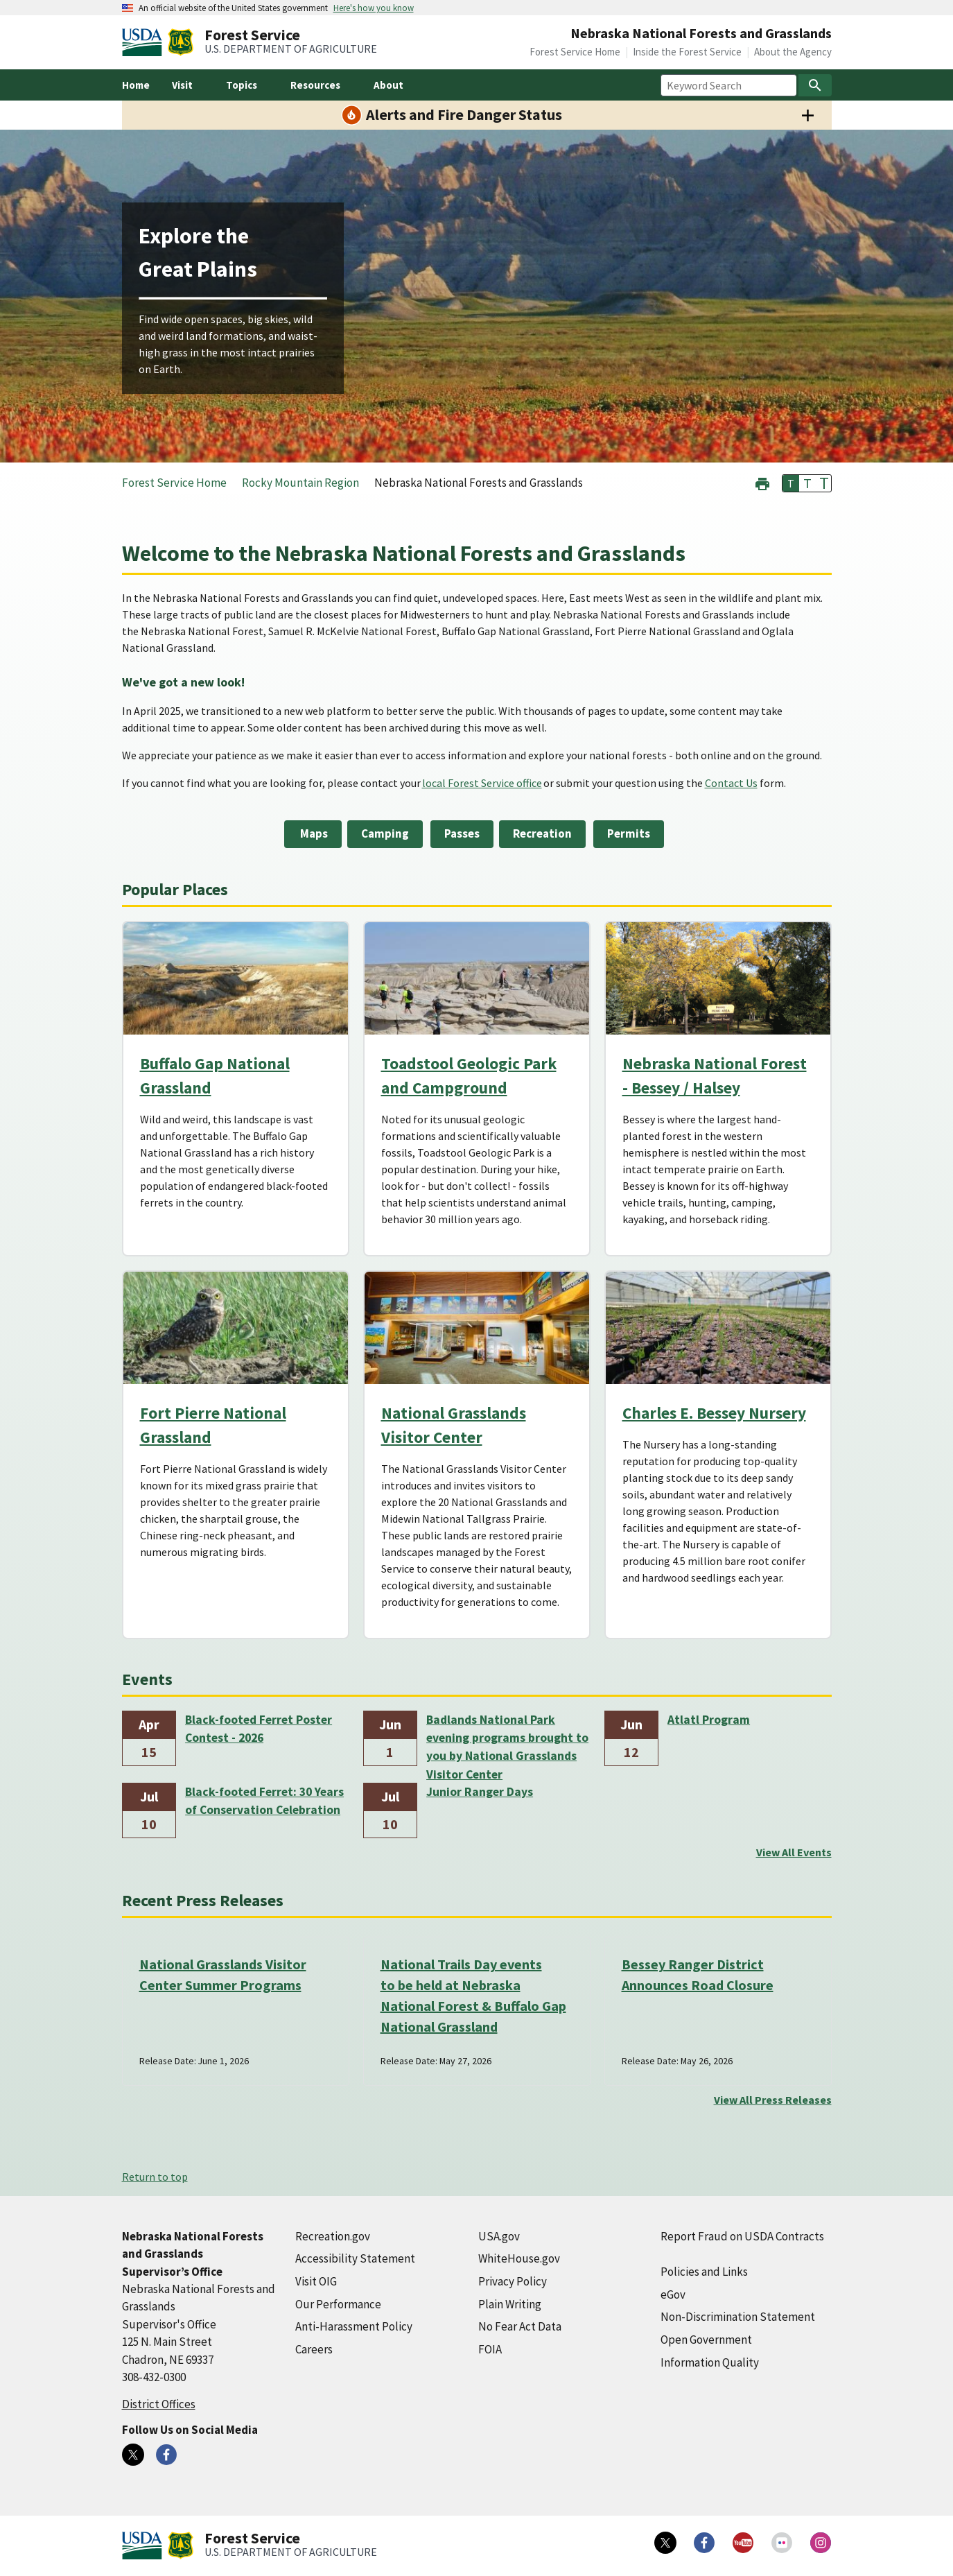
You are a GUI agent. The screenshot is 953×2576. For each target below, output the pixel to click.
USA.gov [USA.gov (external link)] (499, 2236)
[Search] (815, 85)
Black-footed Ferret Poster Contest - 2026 (258, 1728)
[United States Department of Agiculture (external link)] (145, 42)
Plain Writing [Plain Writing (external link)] (509, 2304)
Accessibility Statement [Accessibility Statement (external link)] (355, 2258)
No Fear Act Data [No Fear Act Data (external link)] (519, 2326)
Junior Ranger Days (479, 1791)
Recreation (542, 833)
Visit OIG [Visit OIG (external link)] (316, 2281)
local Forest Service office (482, 783)
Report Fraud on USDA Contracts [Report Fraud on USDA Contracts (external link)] (742, 2236)
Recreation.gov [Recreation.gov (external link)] (332, 2236)
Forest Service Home (575, 51)
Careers (314, 2349)
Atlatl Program (708, 1719)
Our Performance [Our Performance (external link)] (338, 2304)
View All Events (794, 1852)
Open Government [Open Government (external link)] (706, 2339)
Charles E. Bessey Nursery (714, 1413)
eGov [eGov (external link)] (673, 2294)
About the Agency (793, 51)
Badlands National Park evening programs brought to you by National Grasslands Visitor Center (507, 1739)
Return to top (155, 2177)
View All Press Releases (773, 2100)
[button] (762, 482)
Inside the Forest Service (687, 51)
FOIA (490, 2349)
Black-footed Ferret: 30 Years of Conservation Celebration (264, 1800)
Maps (313, 833)
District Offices (158, 2404)
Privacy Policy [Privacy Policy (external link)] (512, 2281)
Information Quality (710, 2362)
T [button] (790, 483)
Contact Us (731, 783)
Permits (628, 833)
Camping (385, 833)
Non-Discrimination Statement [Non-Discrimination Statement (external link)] (738, 2316)
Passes (462, 833)
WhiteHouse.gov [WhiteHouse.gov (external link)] (519, 2258)
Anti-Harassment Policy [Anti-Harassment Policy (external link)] (353, 2326)
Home (136, 85)
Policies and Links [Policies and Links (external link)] (704, 2271)
